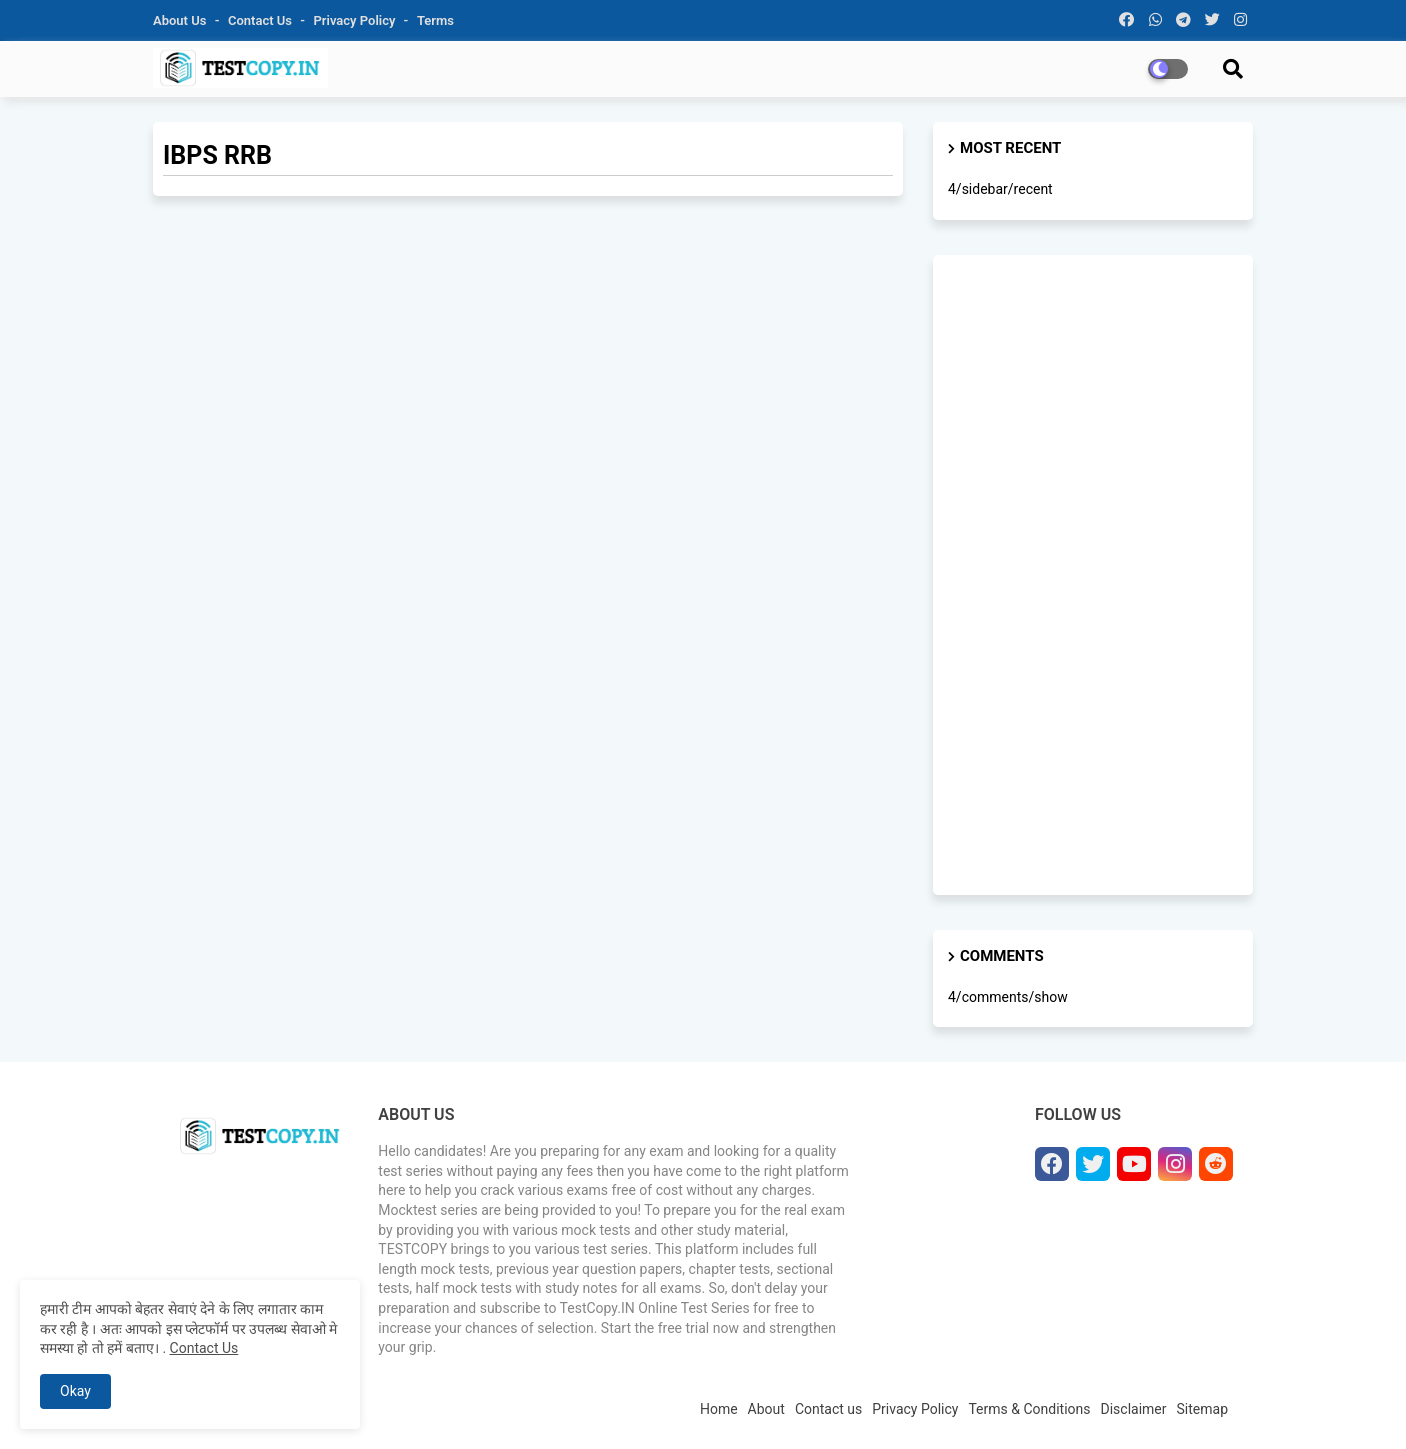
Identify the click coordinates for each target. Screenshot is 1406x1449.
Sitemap (1202, 1409)
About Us (181, 20)
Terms (435, 20)
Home (719, 1409)
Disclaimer (1134, 1409)
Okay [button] (75, 1391)
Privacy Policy (356, 20)
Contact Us (204, 1348)
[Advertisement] (1093, 575)
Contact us (261, 20)
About (766, 1409)
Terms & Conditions (1029, 1409)
